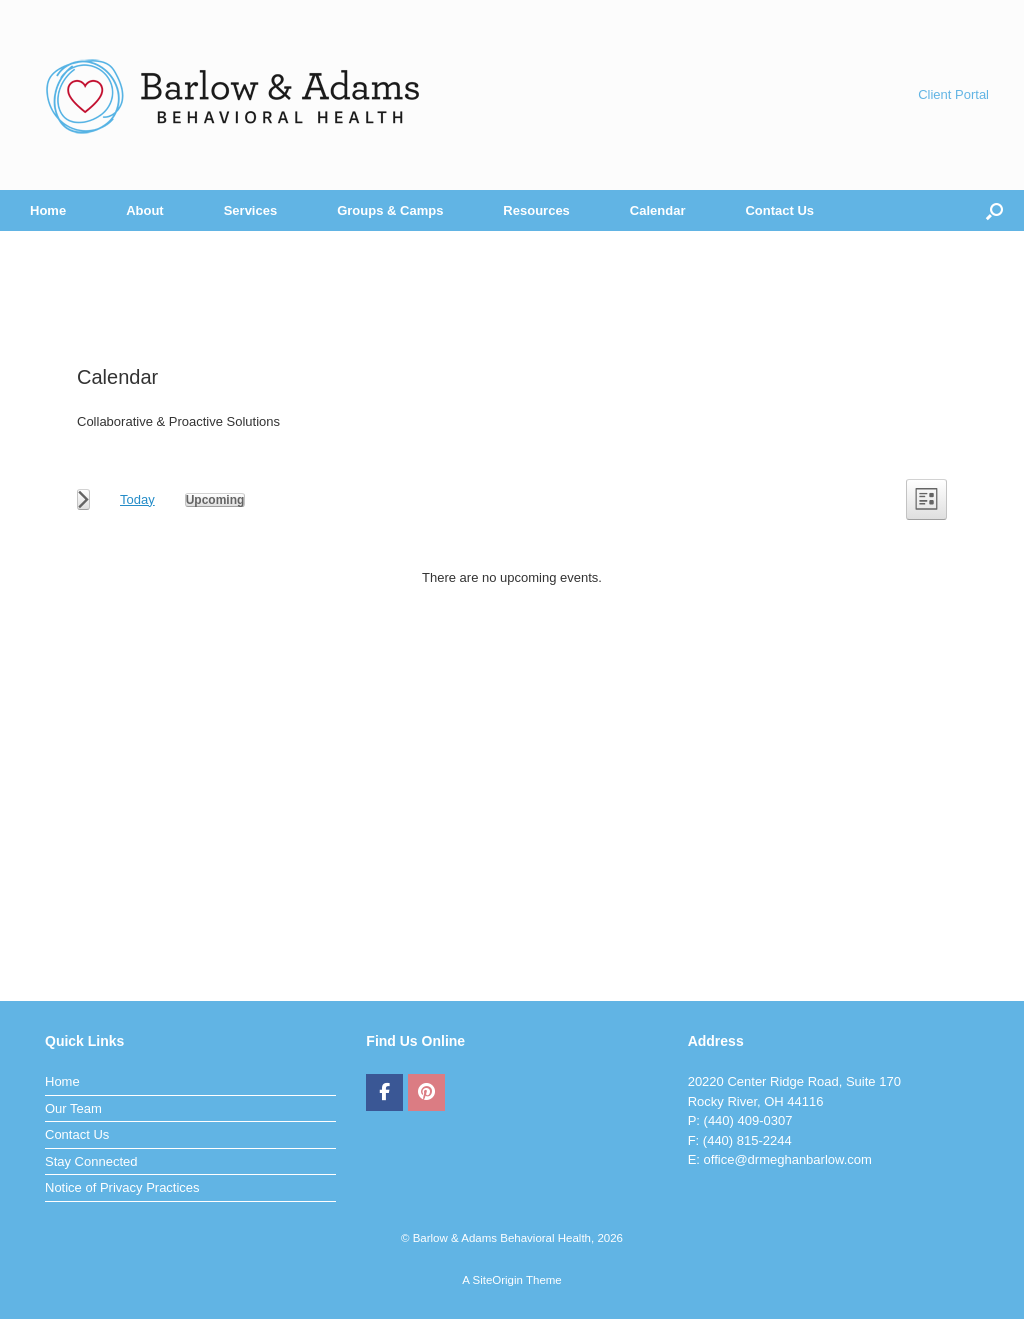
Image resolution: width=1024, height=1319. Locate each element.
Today (137, 499)
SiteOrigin (497, 1280)
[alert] (512, 578)
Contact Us (779, 210)
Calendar (658, 210)
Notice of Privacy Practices (122, 1187)
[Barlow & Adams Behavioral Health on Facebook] (384, 1093)
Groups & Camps (390, 210)
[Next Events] (83, 499)
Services (251, 210)
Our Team (73, 1108)
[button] (994, 210)
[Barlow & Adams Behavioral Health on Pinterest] (426, 1093)
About (145, 210)
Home (48, 210)
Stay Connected (91, 1161)
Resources (536, 210)
